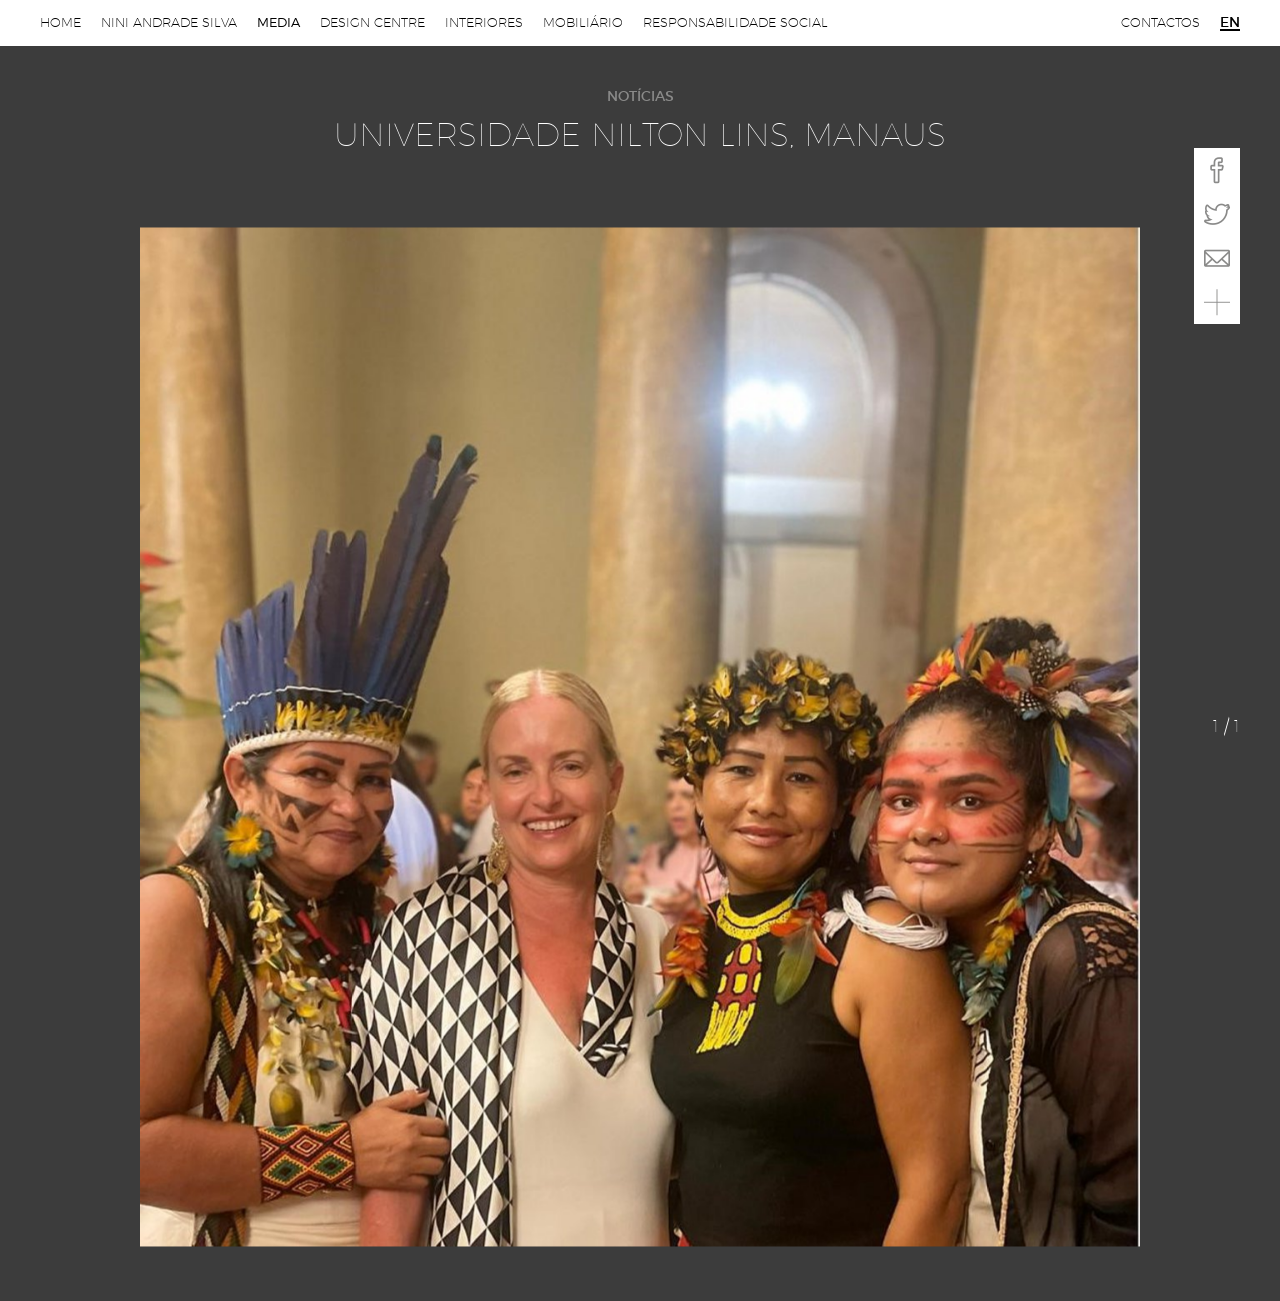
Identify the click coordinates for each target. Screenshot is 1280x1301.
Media (278, 22)
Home (60, 22)
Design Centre (372, 22)
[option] (640, 736)
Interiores (484, 22)
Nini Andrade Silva (169, 22)
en (1230, 23)
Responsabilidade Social (735, 22)
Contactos (1160, 22)
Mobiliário (583, 22)
